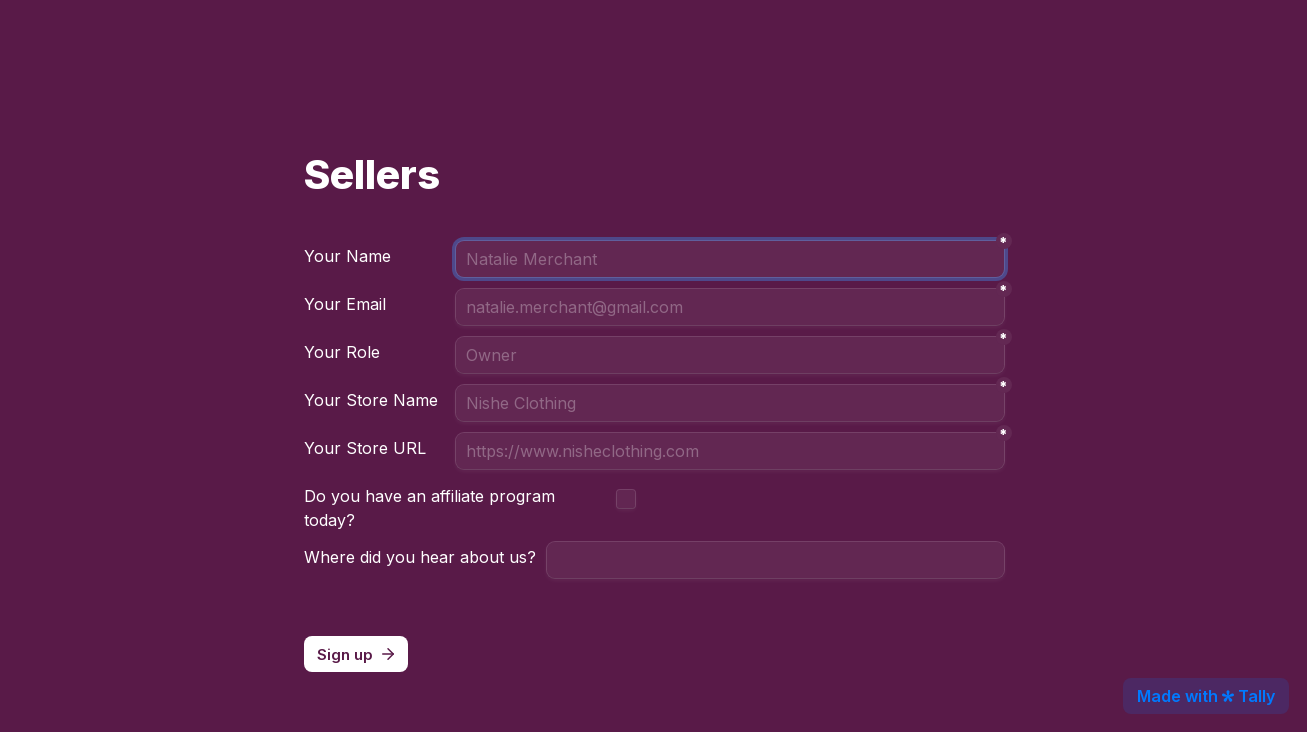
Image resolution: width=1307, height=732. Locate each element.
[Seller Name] (730, 403)
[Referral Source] (775, 560)
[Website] (730, 451)
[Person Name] (730, 259)
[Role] (730, 355)
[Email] (730, 307)
